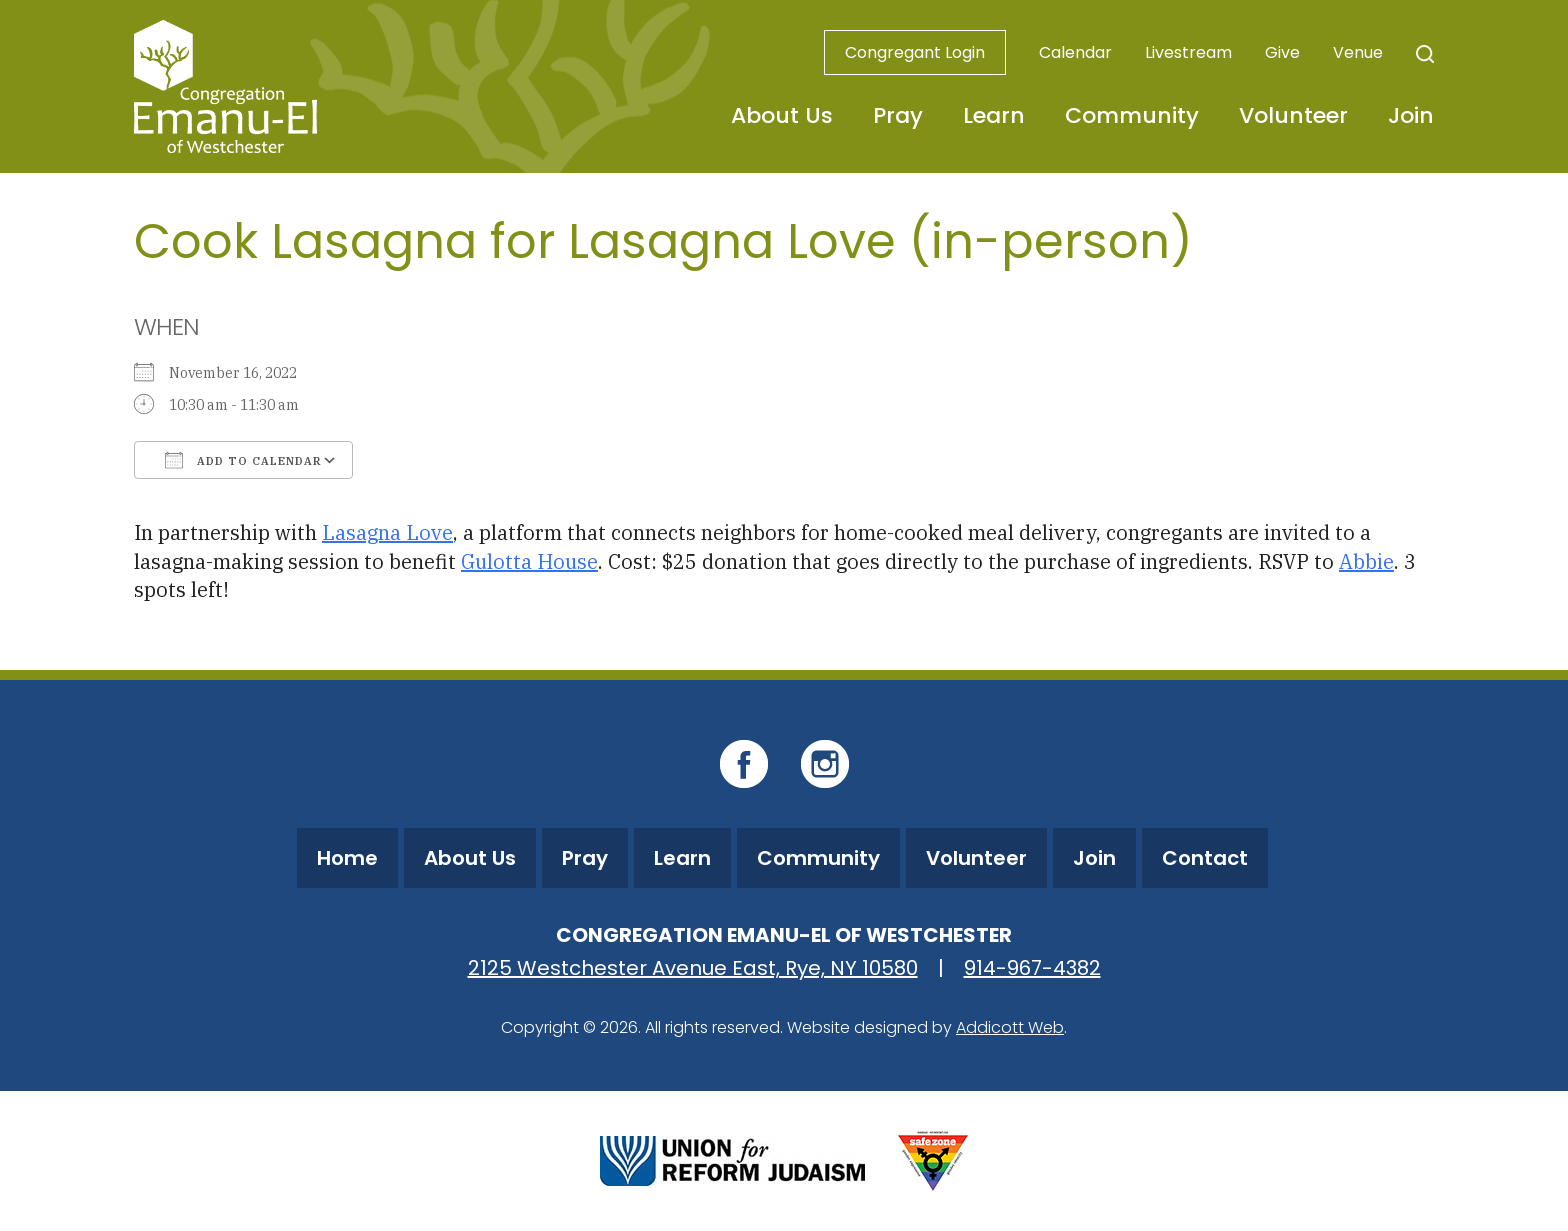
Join (1411, 115)
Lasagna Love (387, 532)
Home (347, 858)
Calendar (1075, 52)
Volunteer (1293, 115)
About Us (782, 115)
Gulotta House (529, 561)
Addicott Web (1010, 1027)
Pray (898, 115)
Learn (994, 115)
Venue (1358, 52)
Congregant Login (915, 52)
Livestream (1188, 52)
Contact (1205, 858)
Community (1132, 115)
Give (1282, 52)
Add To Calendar (243, 460)
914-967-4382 (1032, 968)
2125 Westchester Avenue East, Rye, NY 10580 (693, 968)
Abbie (1366, 561)
